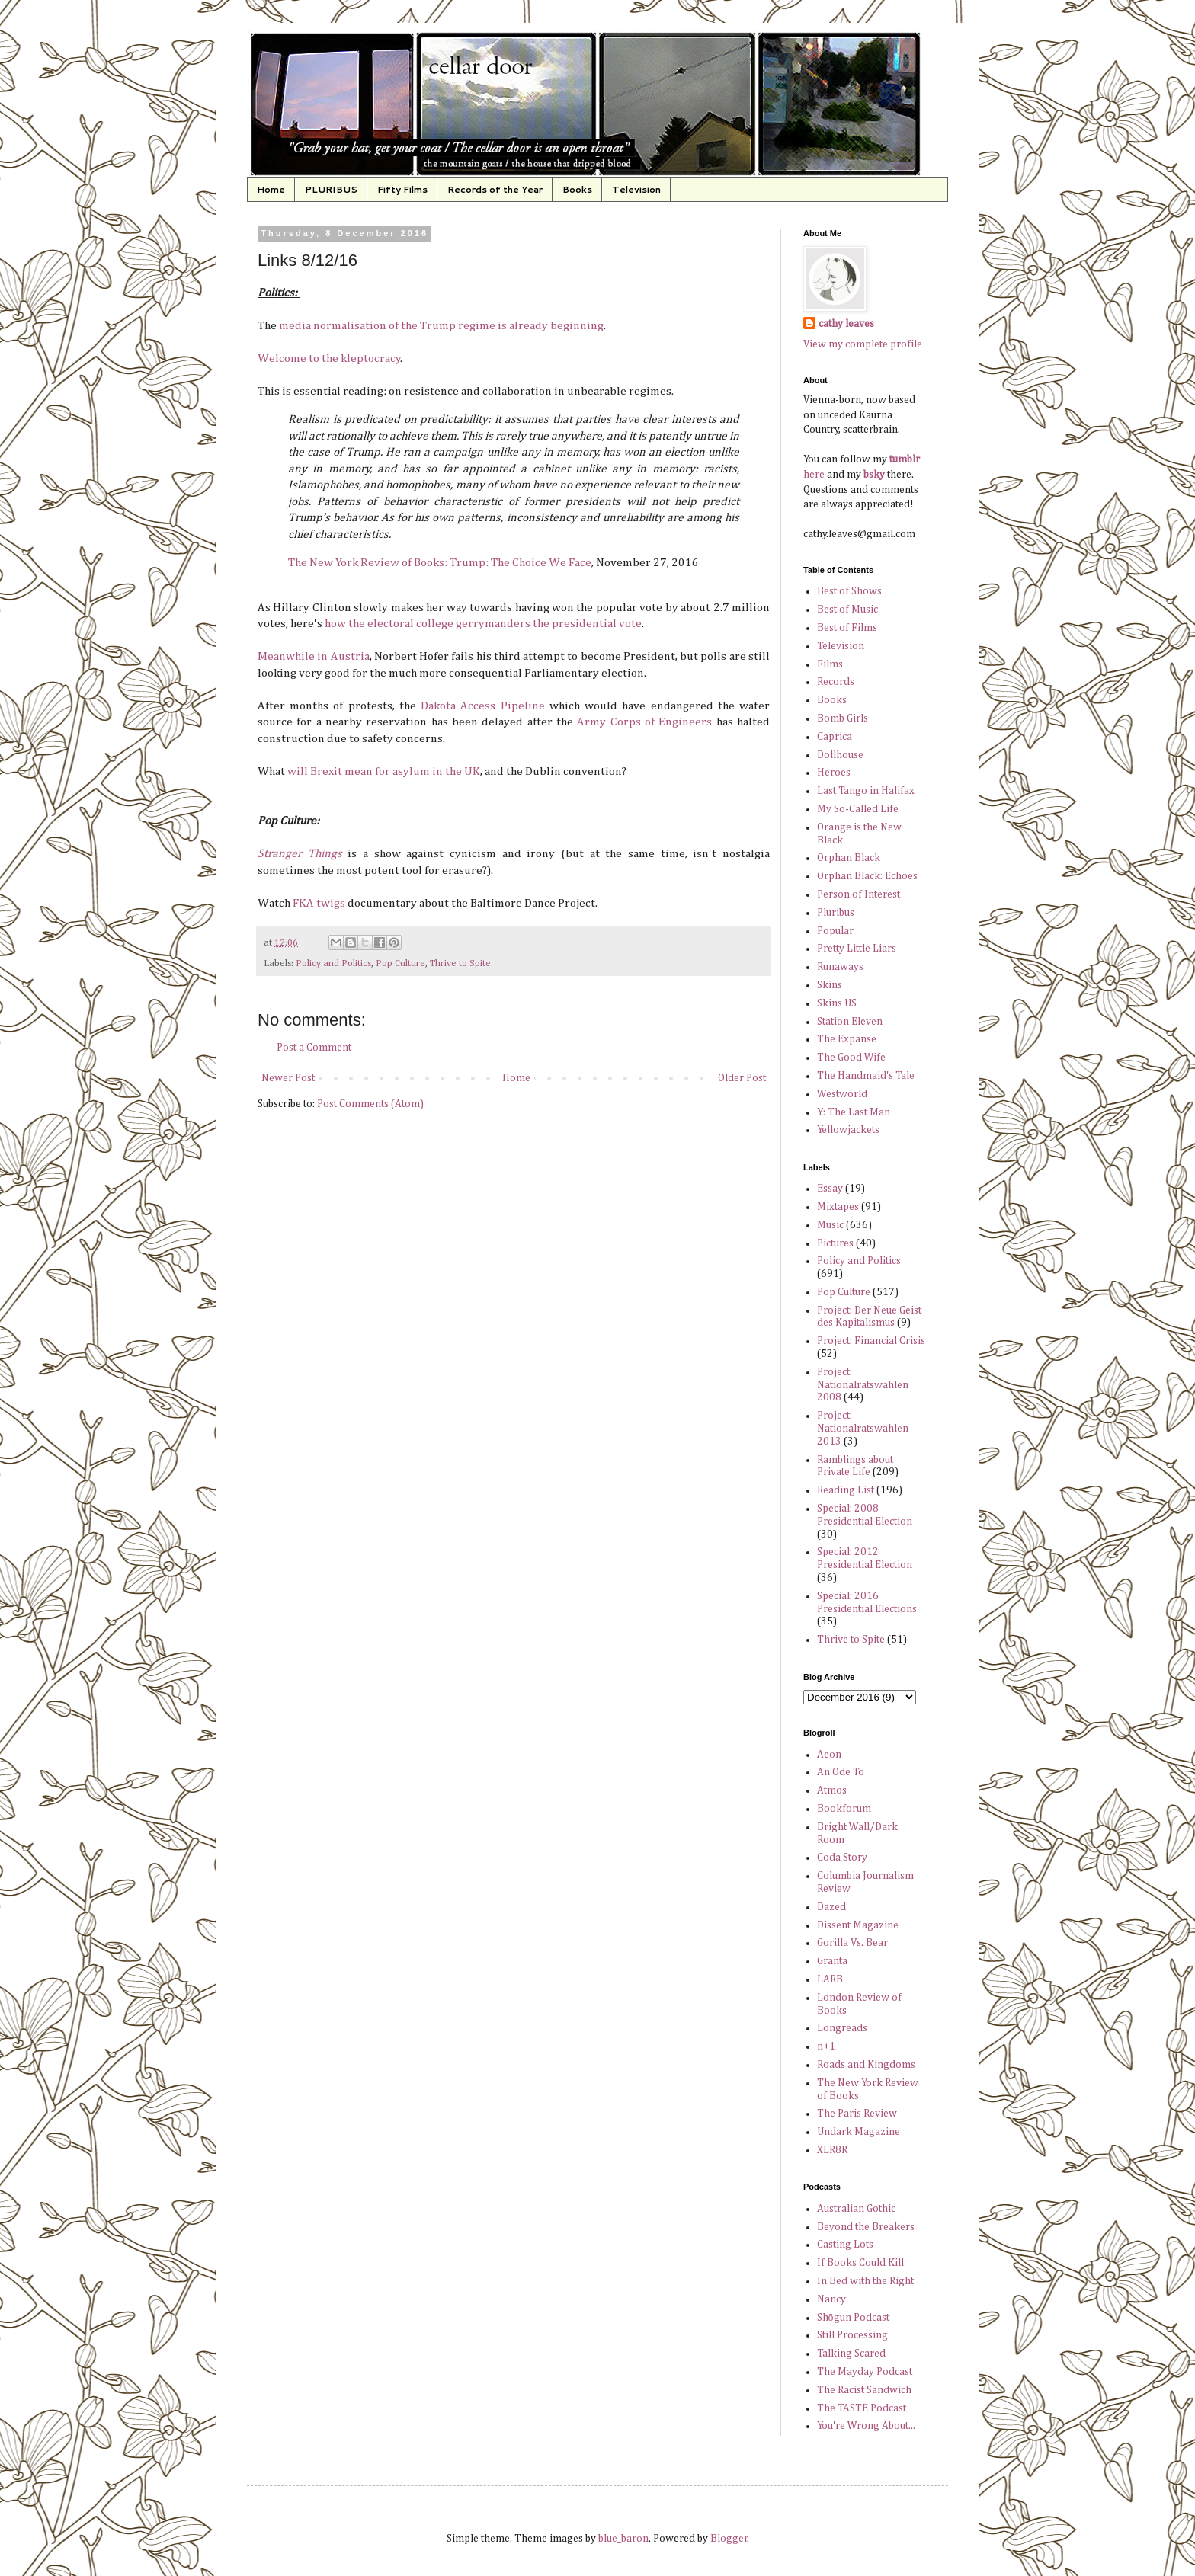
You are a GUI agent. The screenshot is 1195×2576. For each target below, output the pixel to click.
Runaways (840, 967)
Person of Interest (858, 894)
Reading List (845, 1490)
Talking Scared (851, 2353)
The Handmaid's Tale (866, 1075)
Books (577, 189)
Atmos (832, 1790)
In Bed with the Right (865, 2281)
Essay (830, 1188)
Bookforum (844, 1808)
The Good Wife (851, 1057)
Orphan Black (848, 858)
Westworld (842, 1094)
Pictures (835, 1243)
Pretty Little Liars (856, 948)
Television (636, 189)
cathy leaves (846, 323)
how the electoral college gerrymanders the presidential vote (483, 623)
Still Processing (852, 2335)
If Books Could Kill (860, 2263)
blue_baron (623, 2538)
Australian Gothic (856, 2208)
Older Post (742, 1078)
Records (835, 682)
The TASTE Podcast (861, 2408)
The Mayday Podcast (864, 2371)
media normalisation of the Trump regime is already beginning (441, 325)
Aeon (829, 1754)
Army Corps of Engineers (642, 722)
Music (830, 1225)
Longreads (842, 2028)
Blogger (729, 2538)
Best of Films (847, 627)
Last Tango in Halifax (866, 791)
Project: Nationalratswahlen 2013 (862, 1428)
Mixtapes (838, 1207)
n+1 (826, 2046)
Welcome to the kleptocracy (329, 358)
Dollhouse (840, 755)
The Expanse (846, 1039)
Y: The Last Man (853, 1112)
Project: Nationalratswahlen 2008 (862, 1385)
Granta (832, 1961)
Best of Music (847, 609)
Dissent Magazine (858, 1925)
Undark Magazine (858, 2131)
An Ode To (840, 1772)
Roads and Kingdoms (866, 2064)
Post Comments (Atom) (370, 1104)
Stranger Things (300, 853)
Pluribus (835, 912)
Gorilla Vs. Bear (852, 1943)
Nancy (831, 2299)
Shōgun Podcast (853, 2317)
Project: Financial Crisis (871, 1341)
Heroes (834, 772)
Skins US (837, 1003)
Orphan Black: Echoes (867, 876)
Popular (835, 931)
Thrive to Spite (460, 963)
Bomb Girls (842, 718)
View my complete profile (862, 344)
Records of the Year (495, 189)
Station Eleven (850, 1021)
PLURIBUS (331, 189)
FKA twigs (319, 903)
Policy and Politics (333, 963)
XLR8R (832, 2150)
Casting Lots (845, 2244)
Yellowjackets (848, 1130)
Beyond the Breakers (866, 2227)
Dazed (831, 1907)
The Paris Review (857, 2113)
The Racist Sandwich (864, 2390)
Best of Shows (849, 591)
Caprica (834, 736)
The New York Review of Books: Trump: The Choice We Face (439, 562)
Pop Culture (400, 963)
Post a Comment (314, 1047)
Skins (829, 985)
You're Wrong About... (866, 2426)
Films (830, 664)
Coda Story (842, 1857)
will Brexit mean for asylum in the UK (383, 771)
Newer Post (288, 1078)
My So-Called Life (858, 809)
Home (271, 189)
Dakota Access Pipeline (482, 706)
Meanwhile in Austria (314, 656)
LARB (830, 1979)
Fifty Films (402, 189)
